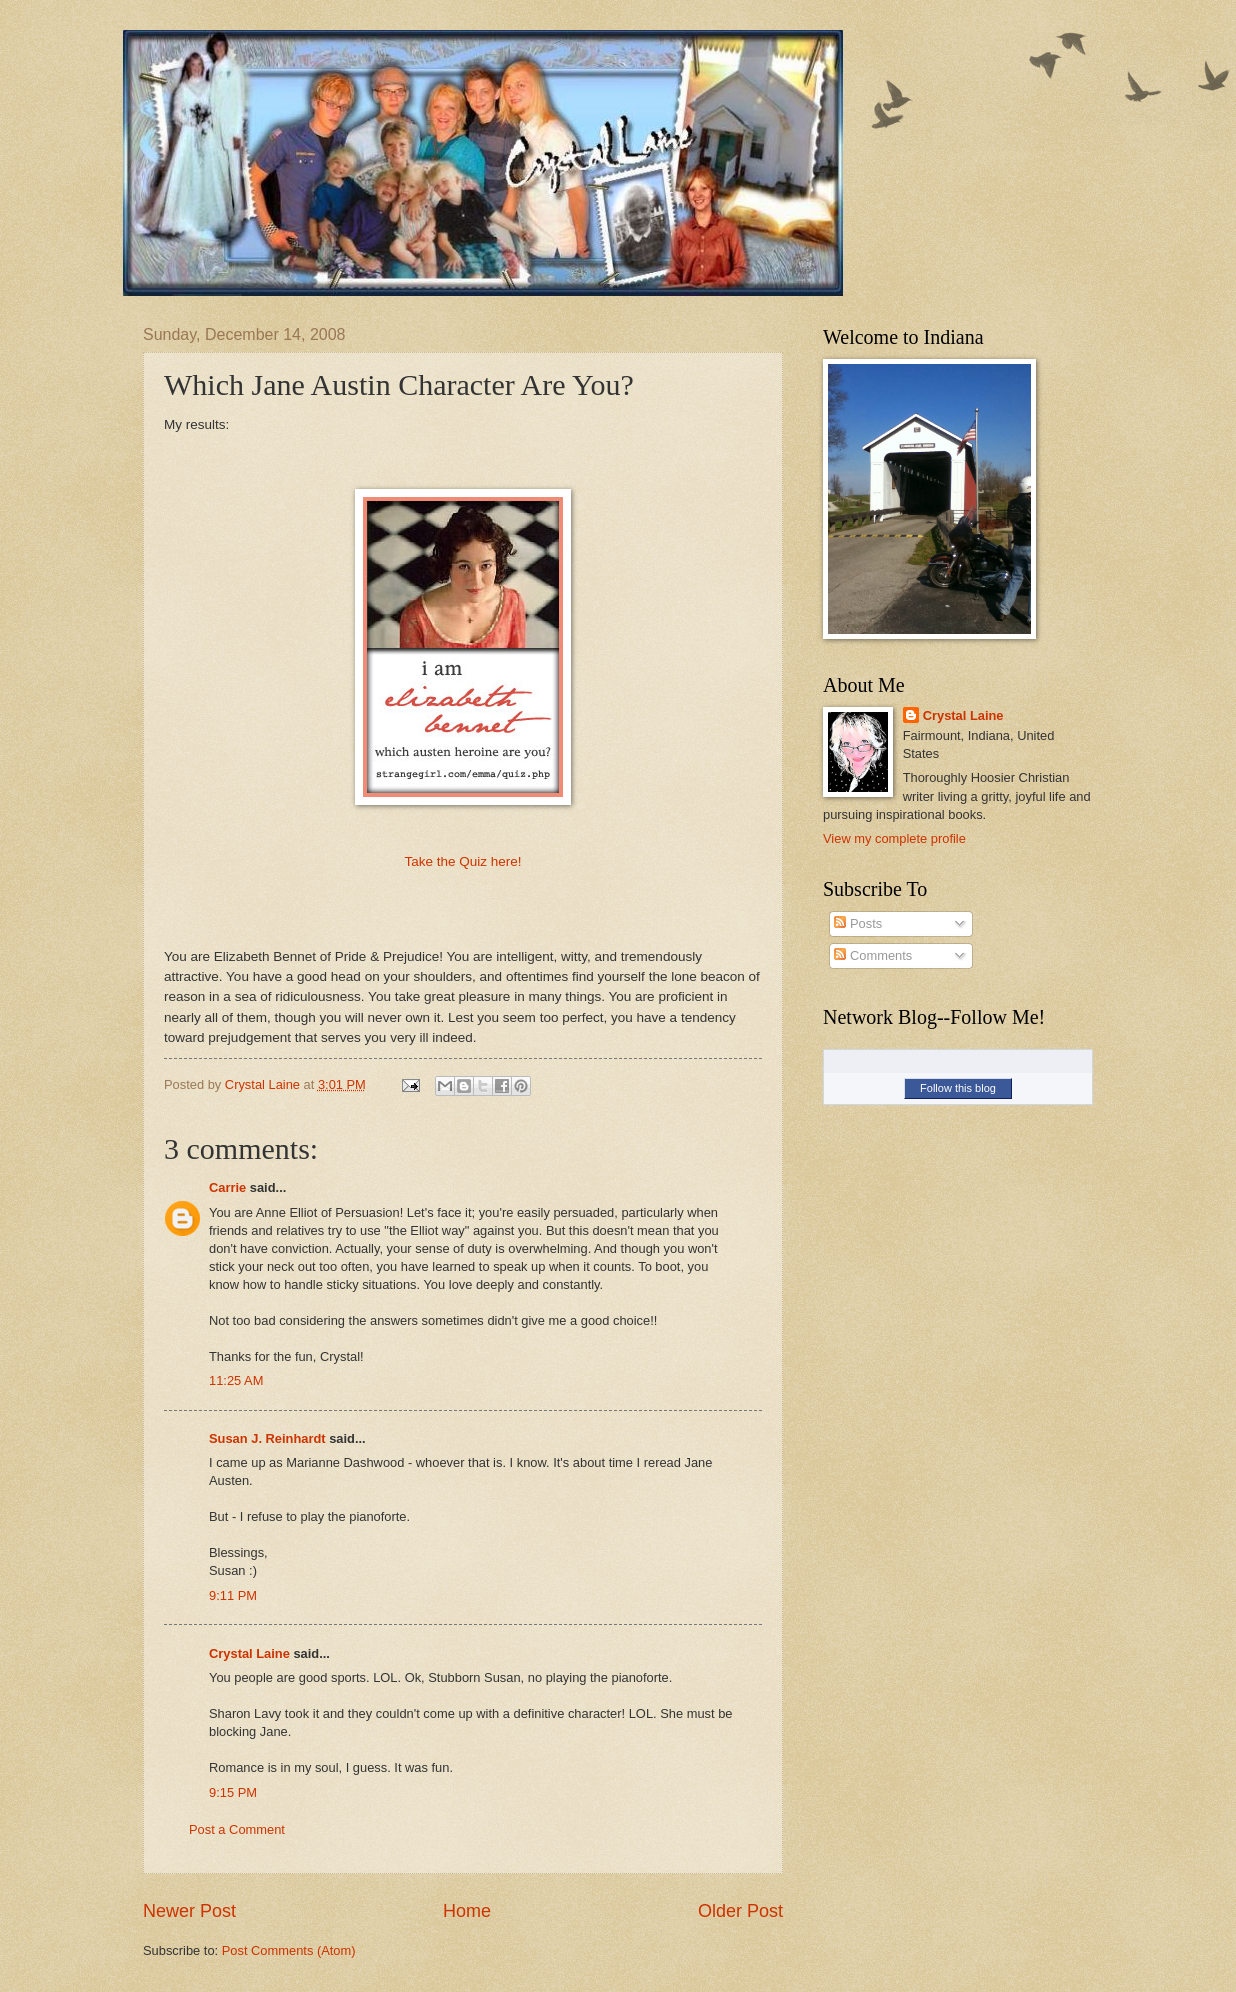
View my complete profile (894, 838)
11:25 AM (236, 1380)
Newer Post (189, 1911)
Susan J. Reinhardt (267, 1438)
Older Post (740, 1911)
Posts (858, 923)
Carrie (227, 1187)
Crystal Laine (249, 1653)
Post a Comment (237, 1829)
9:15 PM (233, 1792)
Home (467, 1911)
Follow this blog (958, 1088)
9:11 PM (233, 1595)
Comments (873, 955)
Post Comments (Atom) (289, 1950)
